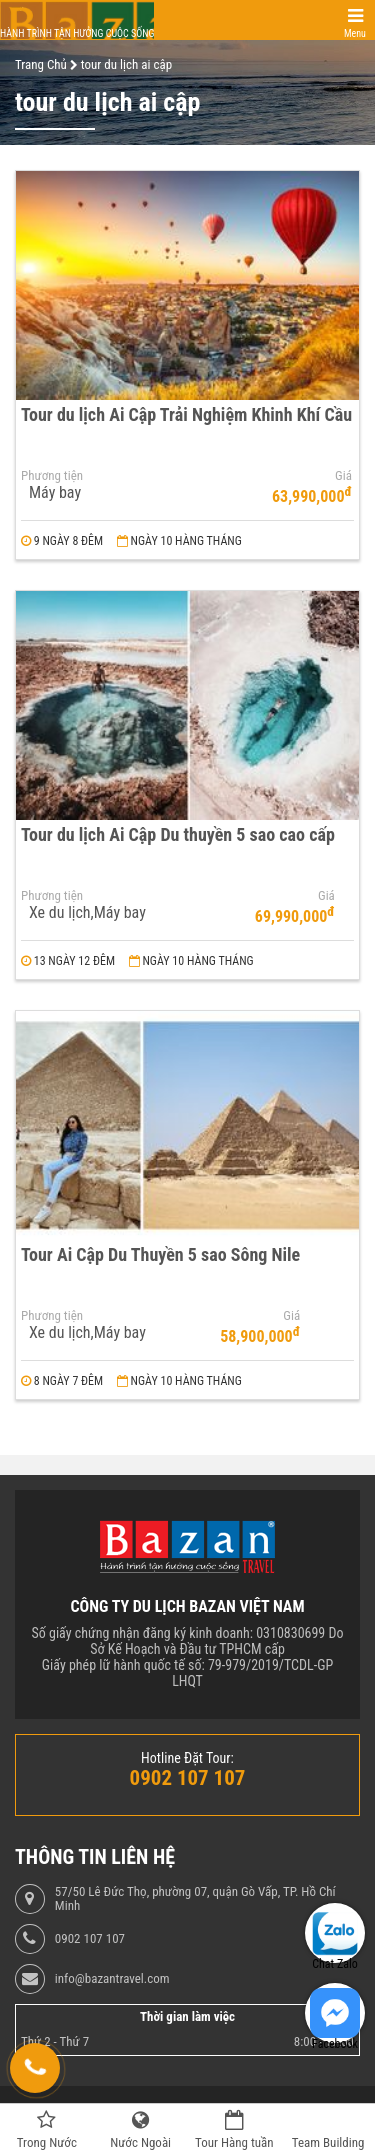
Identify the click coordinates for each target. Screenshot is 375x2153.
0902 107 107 (90, 1939)
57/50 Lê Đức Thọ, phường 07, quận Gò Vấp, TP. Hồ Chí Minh (195, 1899)
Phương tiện (52, 476)
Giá (343, 476)
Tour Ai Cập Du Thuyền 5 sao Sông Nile (160, 1254)
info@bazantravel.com (112, 1979)
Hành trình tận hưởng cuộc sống (77, 33)
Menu (355, 33)
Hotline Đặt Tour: (187, 1758)
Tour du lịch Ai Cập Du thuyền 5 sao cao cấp (178, 834)
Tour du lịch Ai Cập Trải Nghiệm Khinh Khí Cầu (186, 414)
